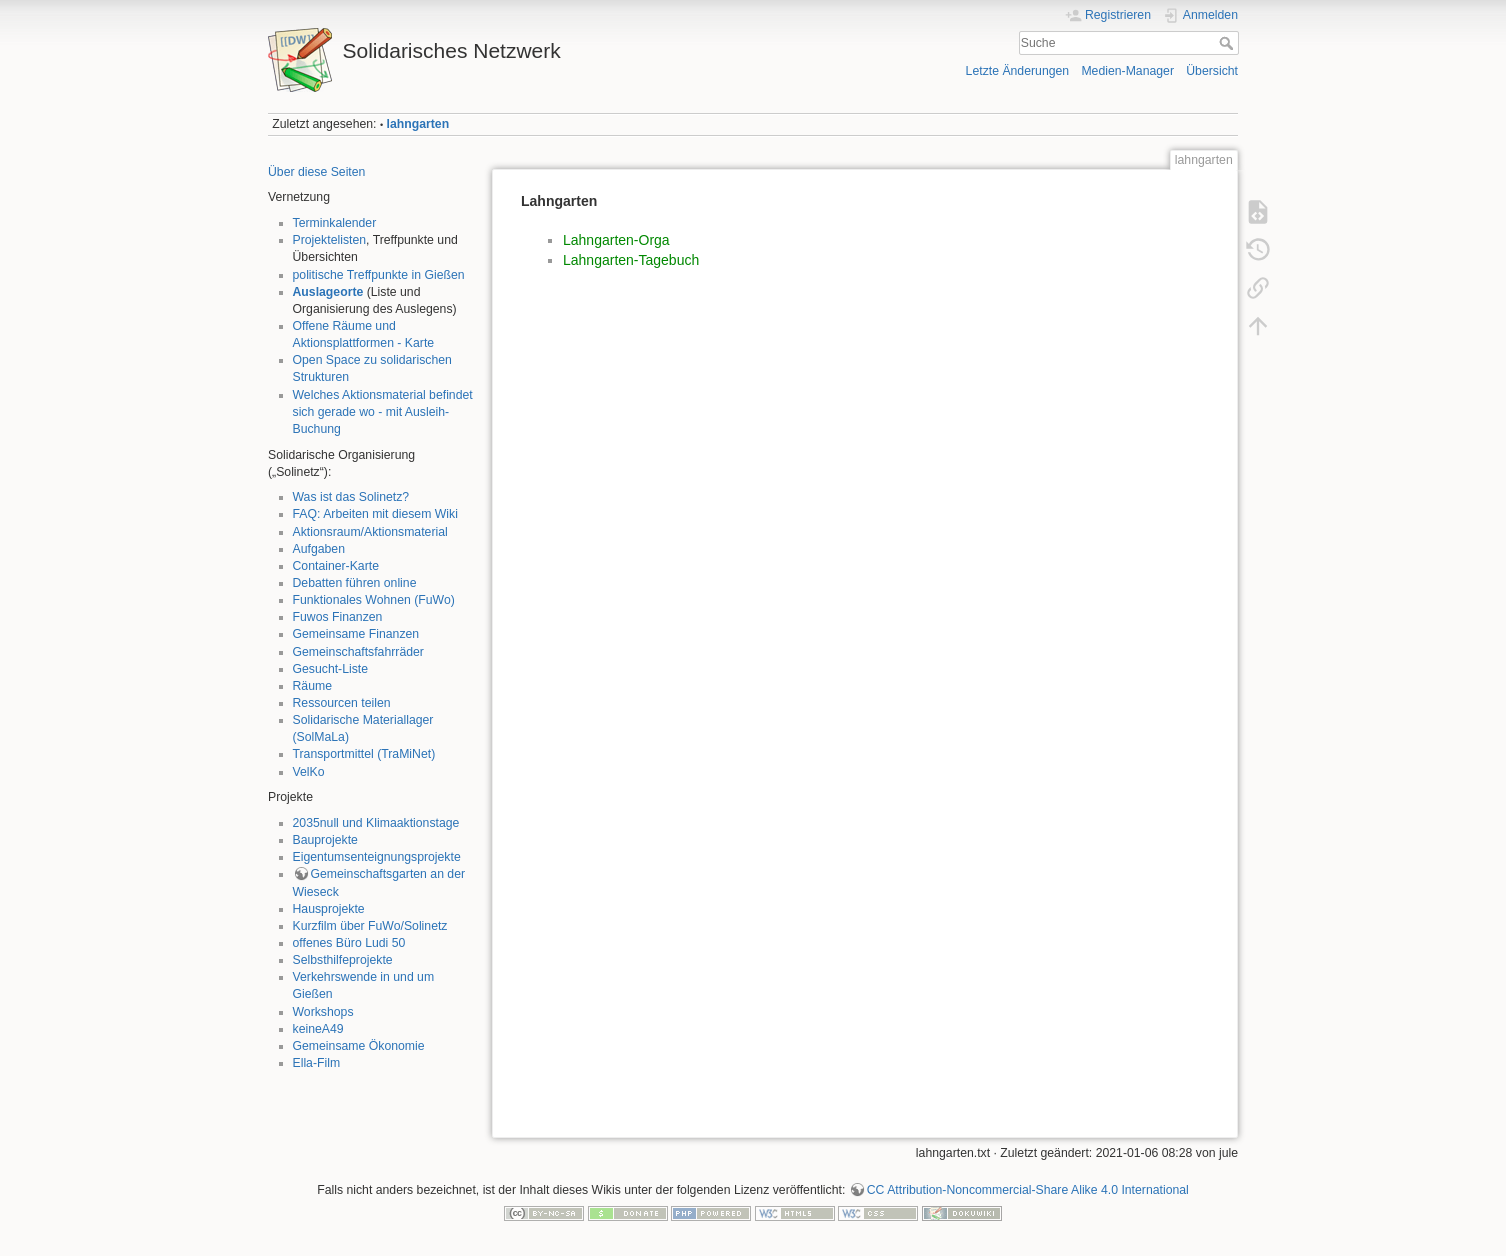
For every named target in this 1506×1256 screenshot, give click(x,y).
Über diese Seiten (316, 172)
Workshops (323, 1012)
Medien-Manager (1127, 71)
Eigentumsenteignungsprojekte (377, 857)
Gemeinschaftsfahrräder (358, 652)
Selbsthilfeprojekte (343, 960)
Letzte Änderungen (1018, 71)
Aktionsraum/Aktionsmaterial (370, 532)
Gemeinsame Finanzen (356, 634)
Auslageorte (328, 292)
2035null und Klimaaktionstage (376, 823)
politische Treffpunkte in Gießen (379, 275)
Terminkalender (335, 223)
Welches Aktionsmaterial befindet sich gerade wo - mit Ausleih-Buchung (383, 412)
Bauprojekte (325, 840)
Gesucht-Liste (331, 669)
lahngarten (418, 124)
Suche (1228, 43)
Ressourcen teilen (342, 703)
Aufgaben (319, 549)
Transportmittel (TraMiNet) (364, 754)
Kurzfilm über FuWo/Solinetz (370, 926)
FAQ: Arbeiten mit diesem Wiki (375, 514)
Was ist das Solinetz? (351, 497)
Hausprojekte (329, 909)
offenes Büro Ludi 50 (349, 943)
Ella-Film (317, 1063)
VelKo (309, 772)
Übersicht (1212, 71)
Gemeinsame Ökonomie (359, 1046)
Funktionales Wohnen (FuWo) (374, 600)
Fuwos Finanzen (338, 617)
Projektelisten (330, 240)
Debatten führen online (355, 583)
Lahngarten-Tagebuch (631, 260)
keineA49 (318, 1029)
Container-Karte (336, 566)
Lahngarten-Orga (616, 240)
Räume (313, 686)
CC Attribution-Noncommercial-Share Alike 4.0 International (1028, 1190)
